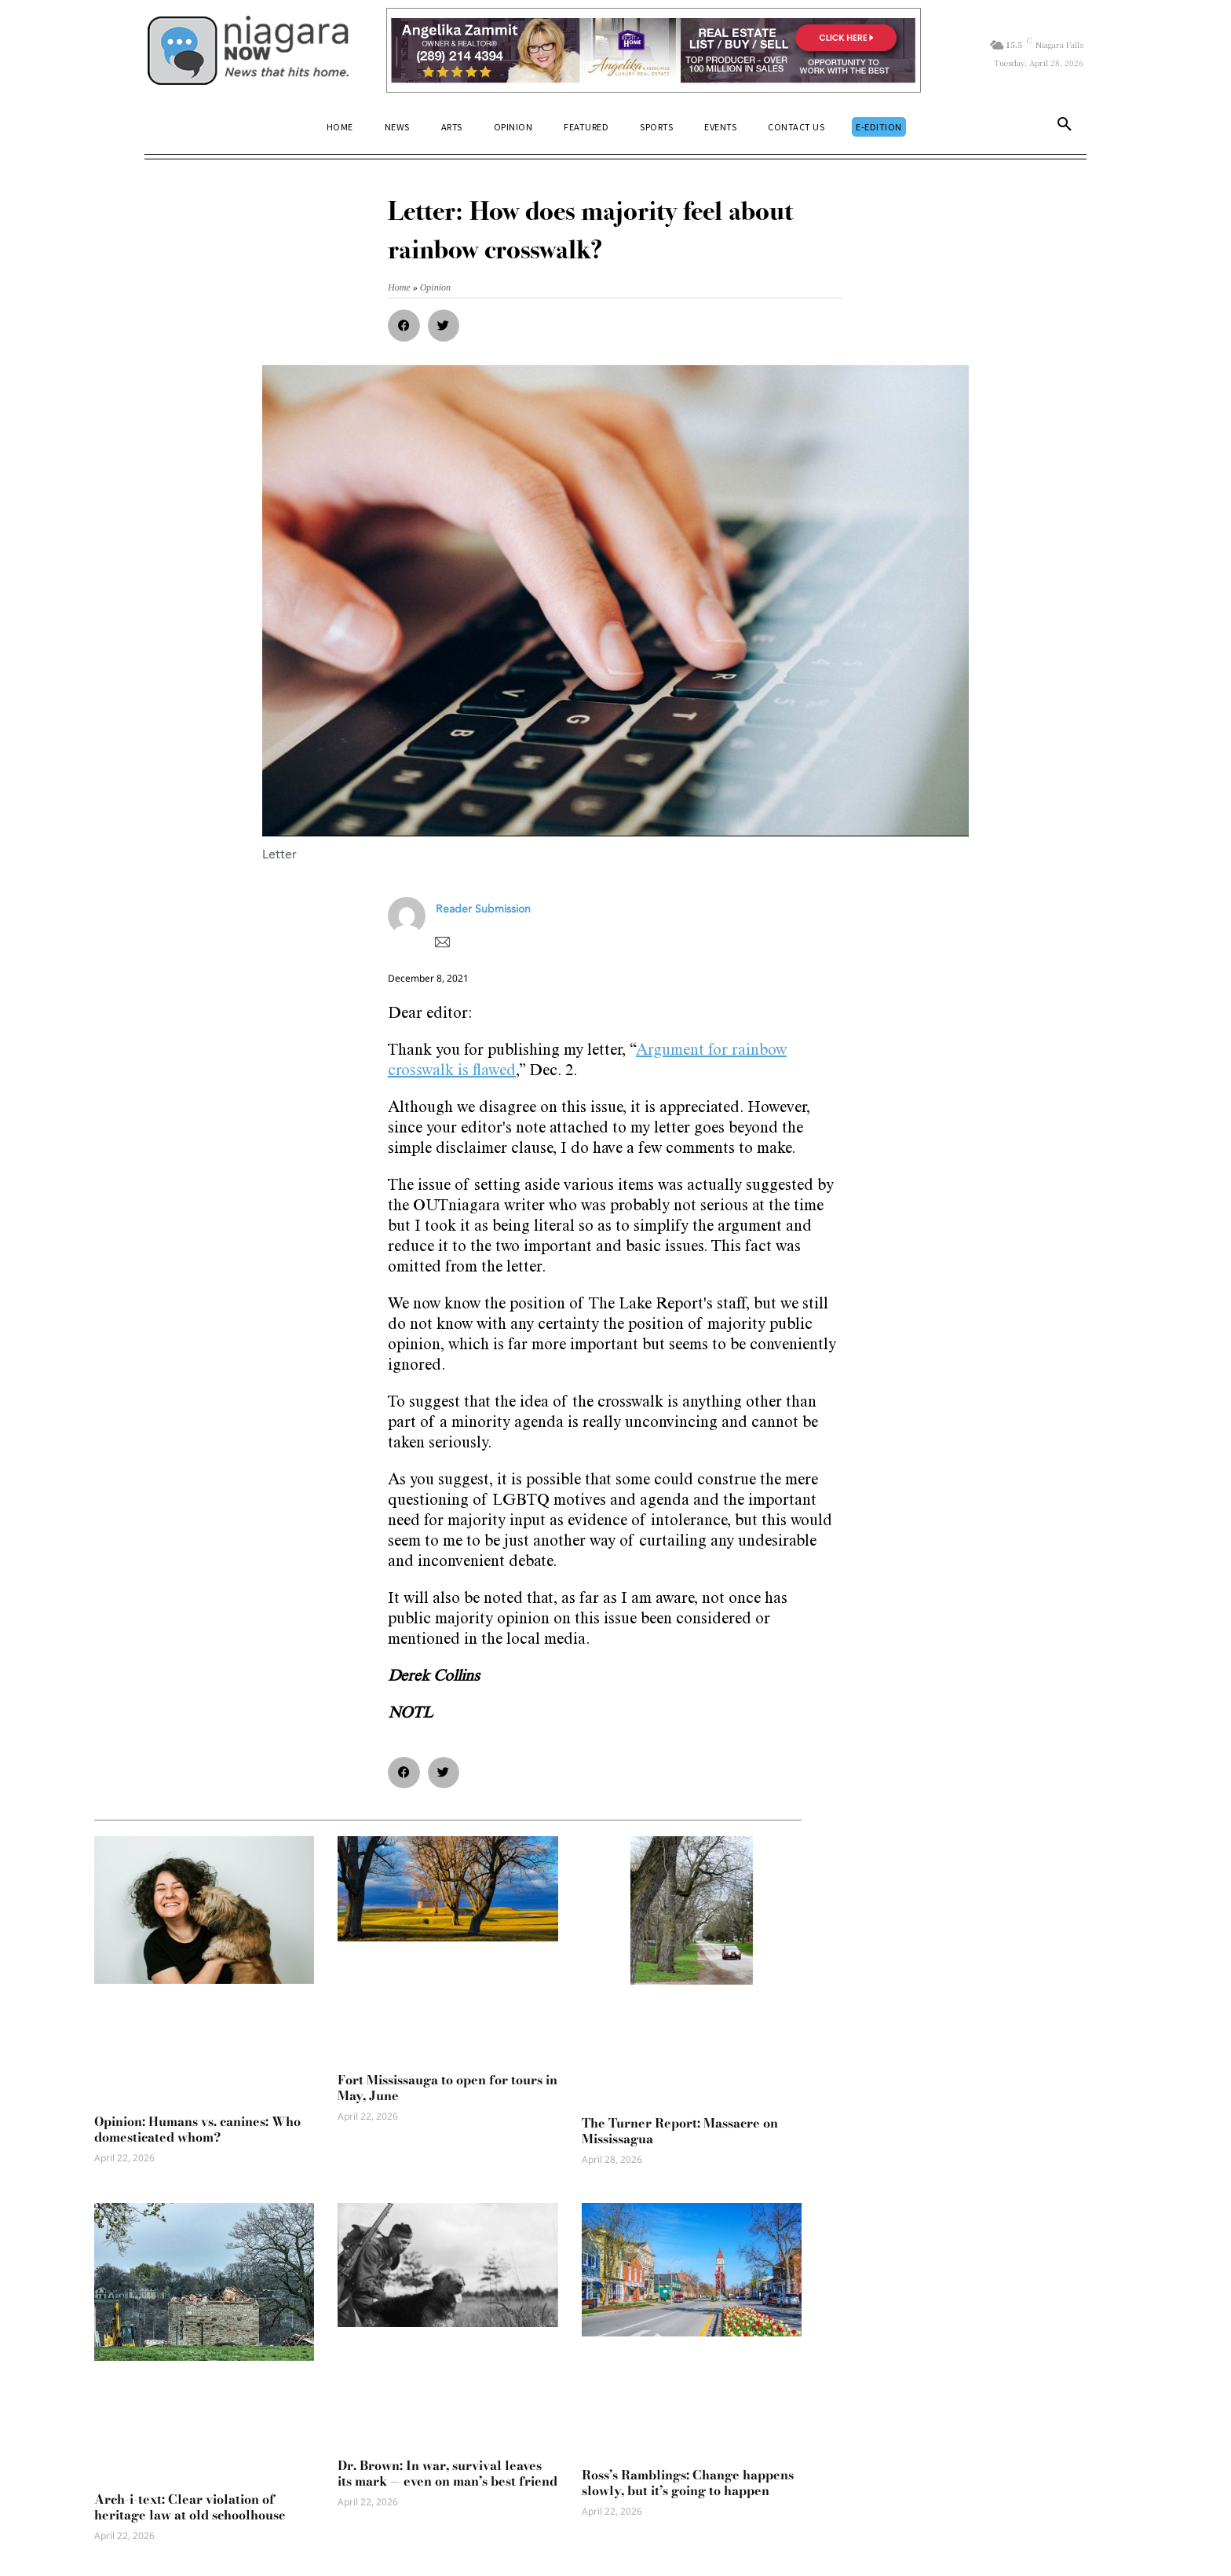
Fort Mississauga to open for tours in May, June (447, 2087)
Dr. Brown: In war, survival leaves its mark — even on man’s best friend (447, 2473)
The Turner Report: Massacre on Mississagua (680, 2130)
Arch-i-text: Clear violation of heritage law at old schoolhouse (190, 2507)
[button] (1064, 127)
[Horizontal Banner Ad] (653, 50)
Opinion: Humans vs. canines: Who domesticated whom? (197, 2129)
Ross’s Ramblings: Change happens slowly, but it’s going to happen (688, 2482)
